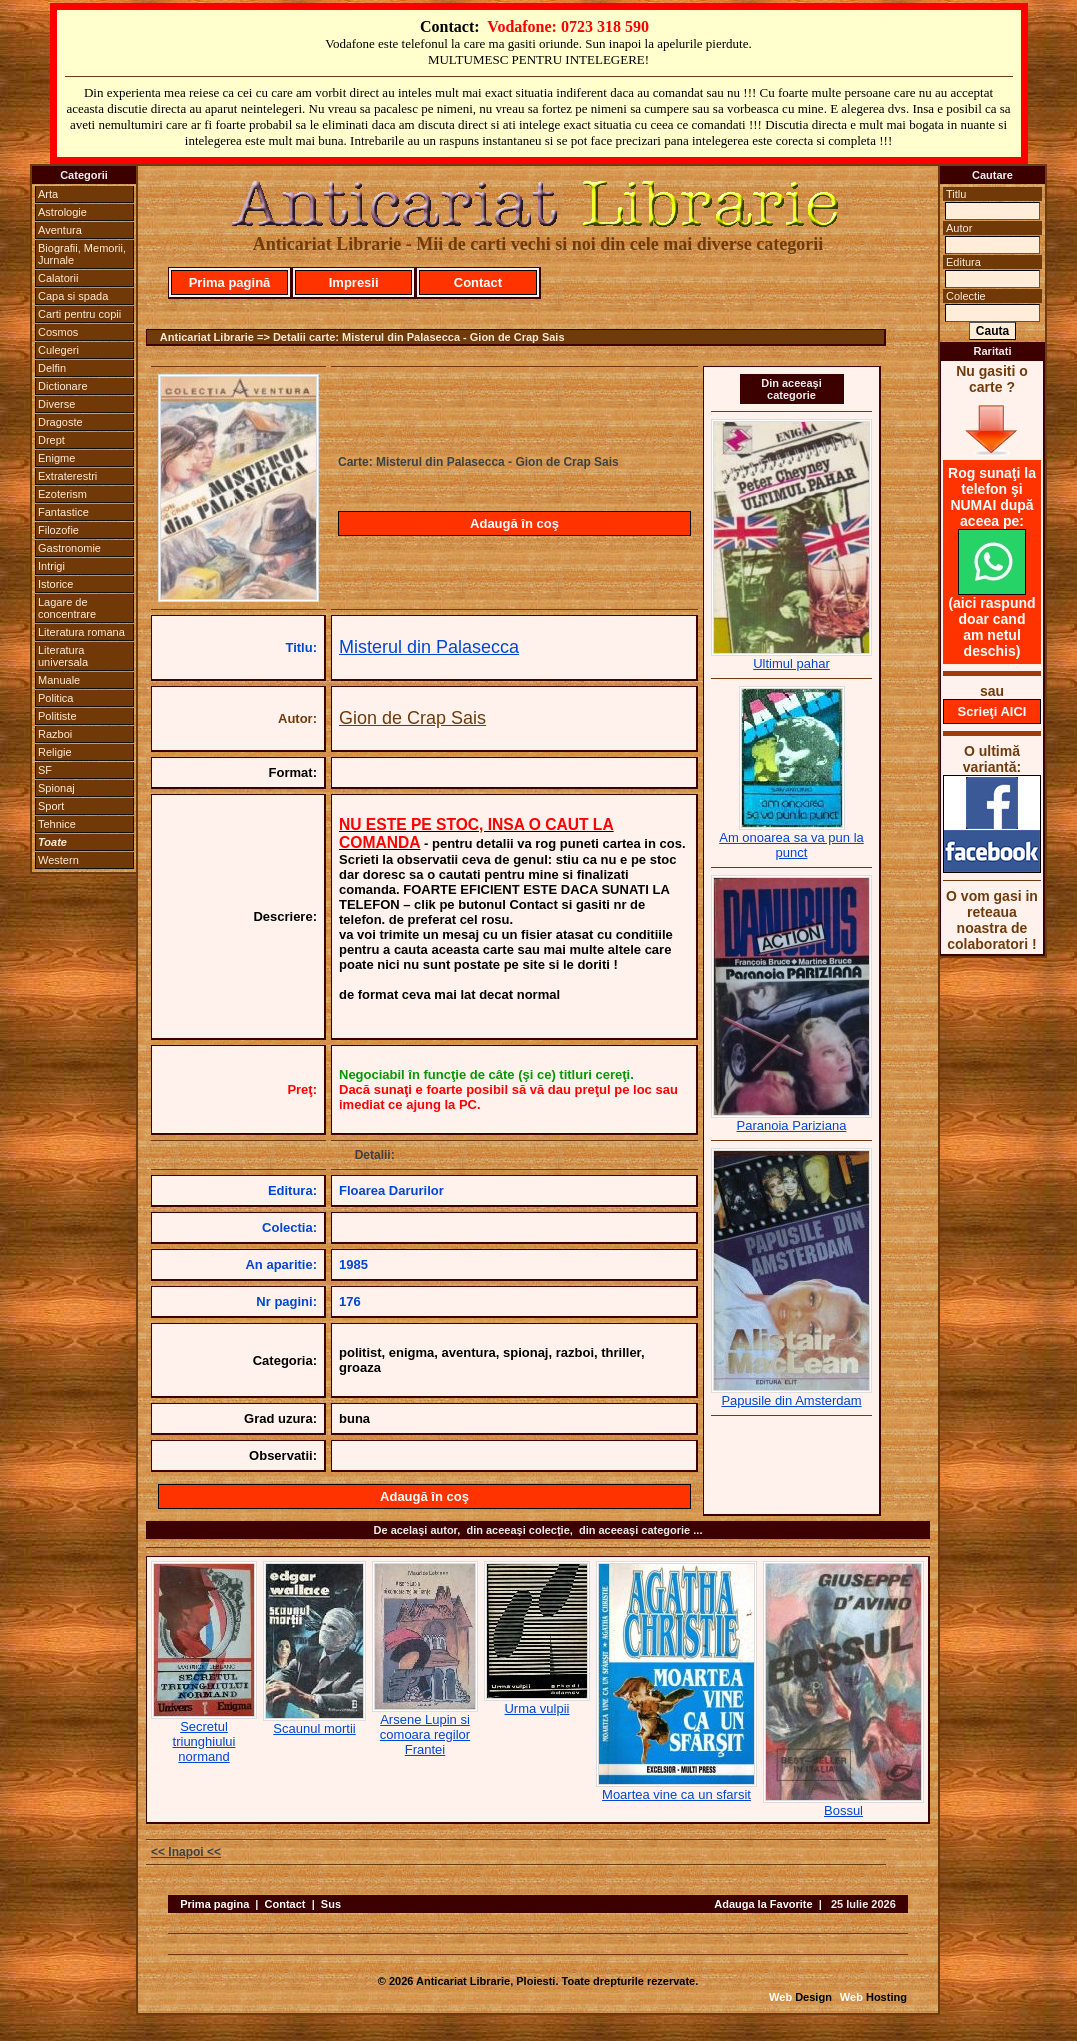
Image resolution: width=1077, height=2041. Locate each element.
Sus (331, 1904)
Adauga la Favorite (763, 1904)
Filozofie (58, 530)
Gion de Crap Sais (412, 718)
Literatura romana (81, 632)
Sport (51, 806)
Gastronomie (69, 548)
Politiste (57, 716)
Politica (55, 698)
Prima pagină (230, 282)
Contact (478, 282)
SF (45, 770)
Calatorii (58, 278)
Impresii (354, 282)
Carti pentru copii (79, 314)
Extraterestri (67, 476)
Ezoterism (62, 494)
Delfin (52, 368)
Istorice (55, 584)
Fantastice (63, 512)
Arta (48, 194)
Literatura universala (63, 656)
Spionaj (56, 788)
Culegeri (58, 350)
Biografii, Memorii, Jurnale (82, 254)
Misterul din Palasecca (429, 647)
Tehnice (57, 824)
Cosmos (58, 332)
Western (58, 860)
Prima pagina (214, 1904)
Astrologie (62, 212)
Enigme (56, 458)
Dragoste (60, 422)
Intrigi (51, 566)
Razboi (55, 734)
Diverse (56, 404)
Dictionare (63, 386)
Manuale (59, 680)
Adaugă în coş (514, 523)
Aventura (60, 230)
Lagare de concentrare (67, 608)
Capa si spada (73, 296)
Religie (55, 752)
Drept (51, 440)
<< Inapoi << (186, 1852)
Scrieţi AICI (992, 711)
